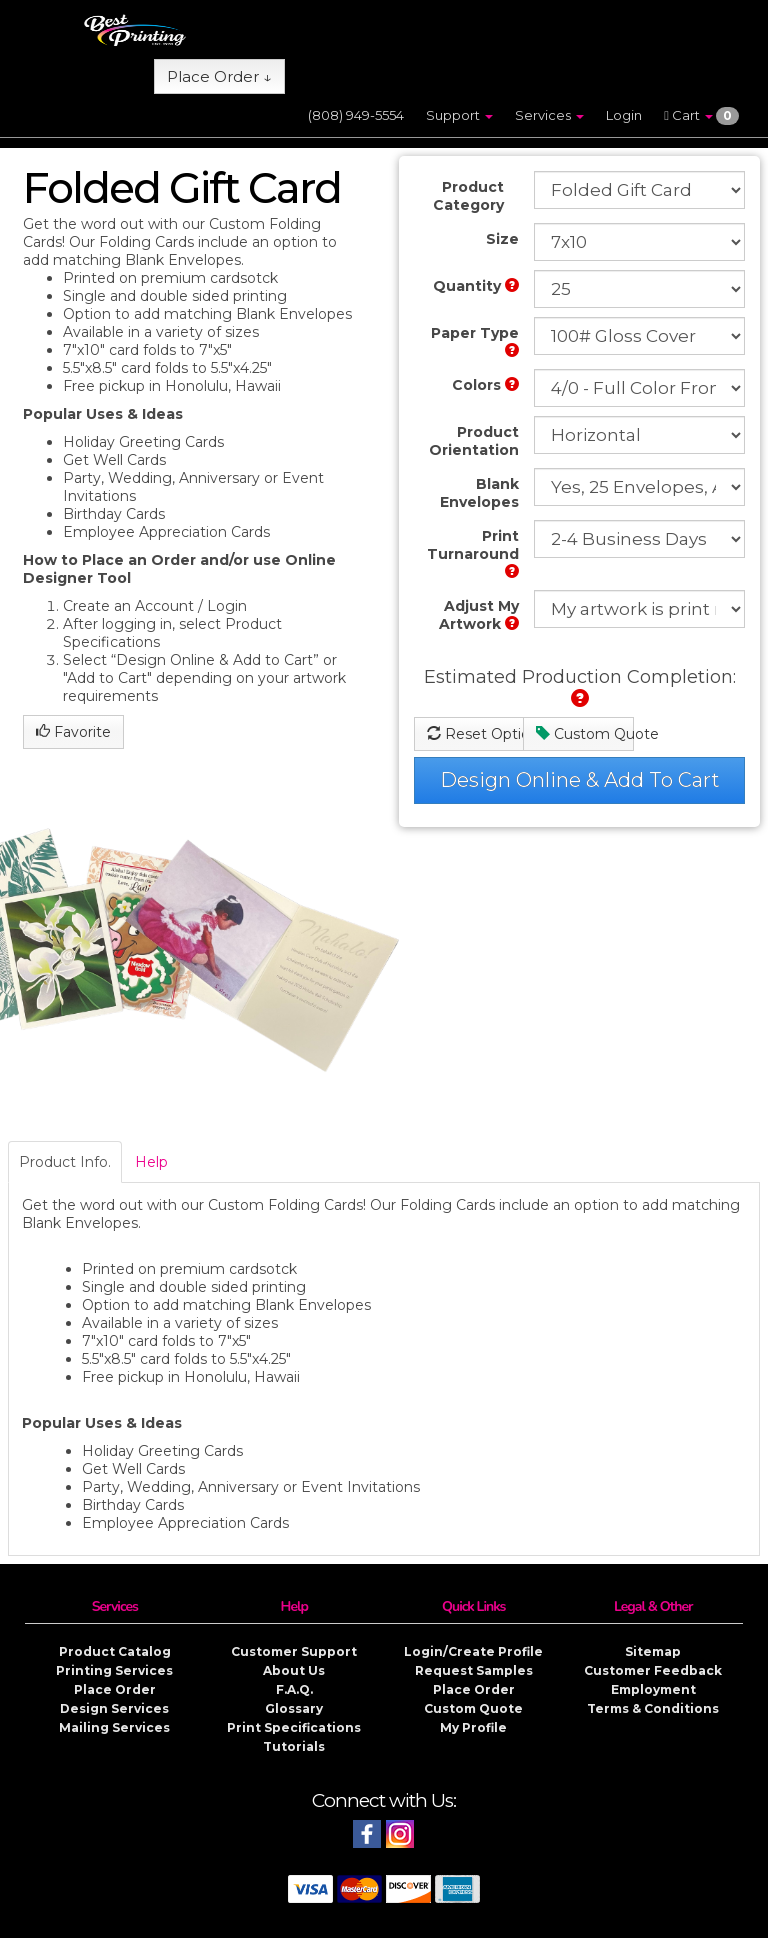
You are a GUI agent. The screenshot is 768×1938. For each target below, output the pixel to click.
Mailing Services (114, 1727)
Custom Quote (584, 734)
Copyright (458, 1922)
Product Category (468, 196)
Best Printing (272, 1922)
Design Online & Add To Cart (580, 780)
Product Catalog (115, 1651)
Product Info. (65, 1162)
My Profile (473, 1727)
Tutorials (294, 1746)
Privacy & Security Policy (573, 1922)
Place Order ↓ (219, 76)
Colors (485, 385)
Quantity (476, 286)
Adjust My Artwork (479, 615)
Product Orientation (474, 441)
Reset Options (475, 734)
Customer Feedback (653, 1670)
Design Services (114, 1708)
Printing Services (114, 1670)
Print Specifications (294, 1727)
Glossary (294, 1708)
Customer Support (294, 1651)
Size (502, 239)
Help (151, 1162)
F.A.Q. (294, 1689)
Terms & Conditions (653, 1708)
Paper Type (475, 340)
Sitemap (653, 1651)
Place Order (115, 1689)
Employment (653, 1689)
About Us (294, 1670)
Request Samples (474, 1670)
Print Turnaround (473, 552)
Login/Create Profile (473, 1651)
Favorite (73, 732)
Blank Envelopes (479, 493)
